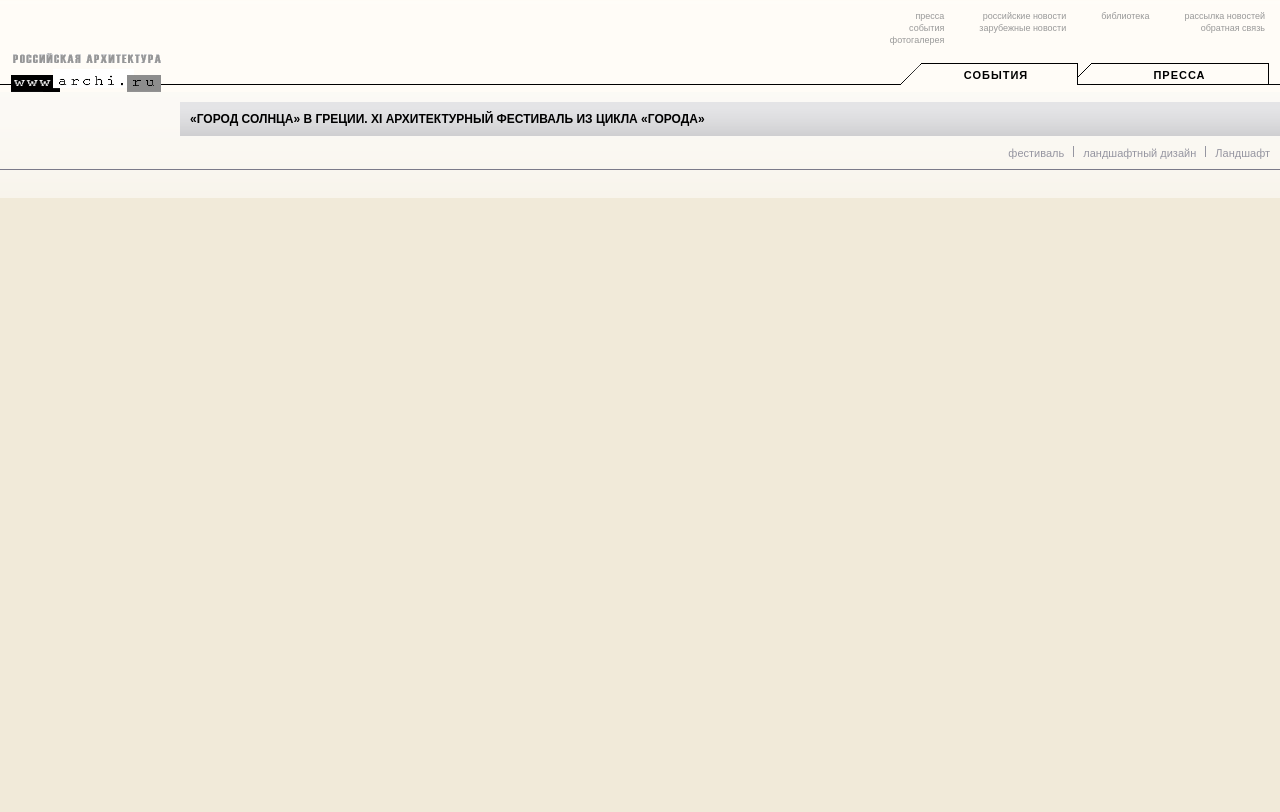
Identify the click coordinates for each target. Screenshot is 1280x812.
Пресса (1179, 75)
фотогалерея (917, 40)
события (926, 28)
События (996, 75)
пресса (929, 16)
